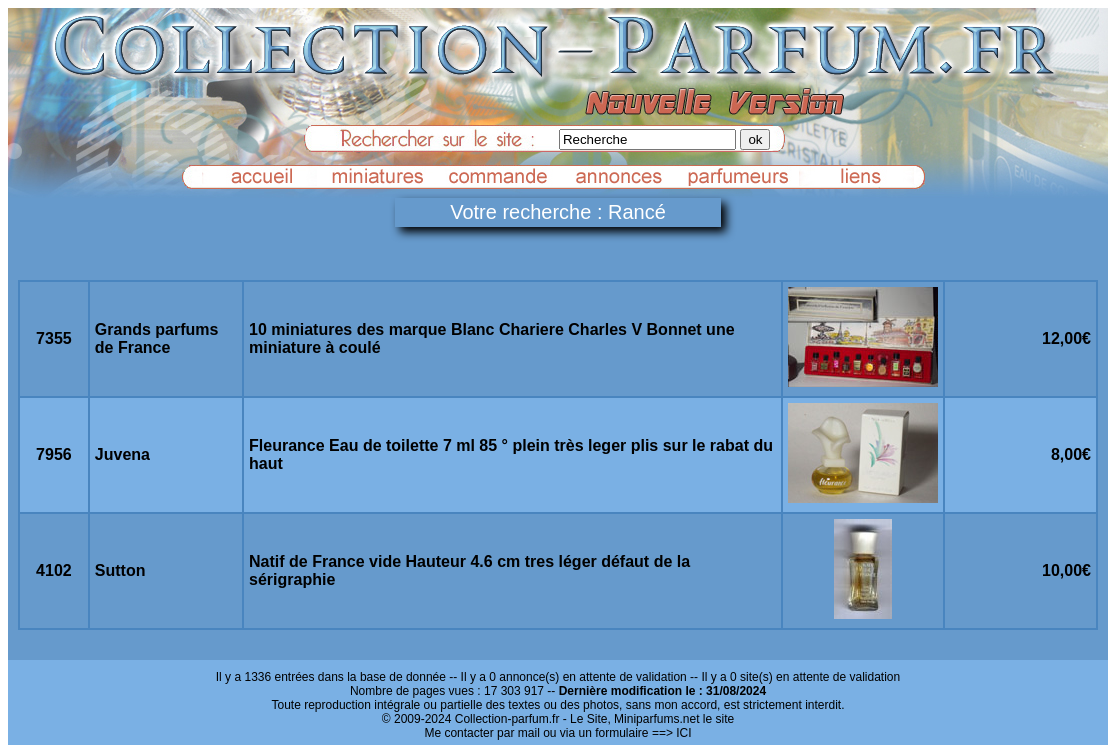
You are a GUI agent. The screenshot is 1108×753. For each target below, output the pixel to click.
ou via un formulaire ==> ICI (617, 733)
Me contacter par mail (481, 733)
